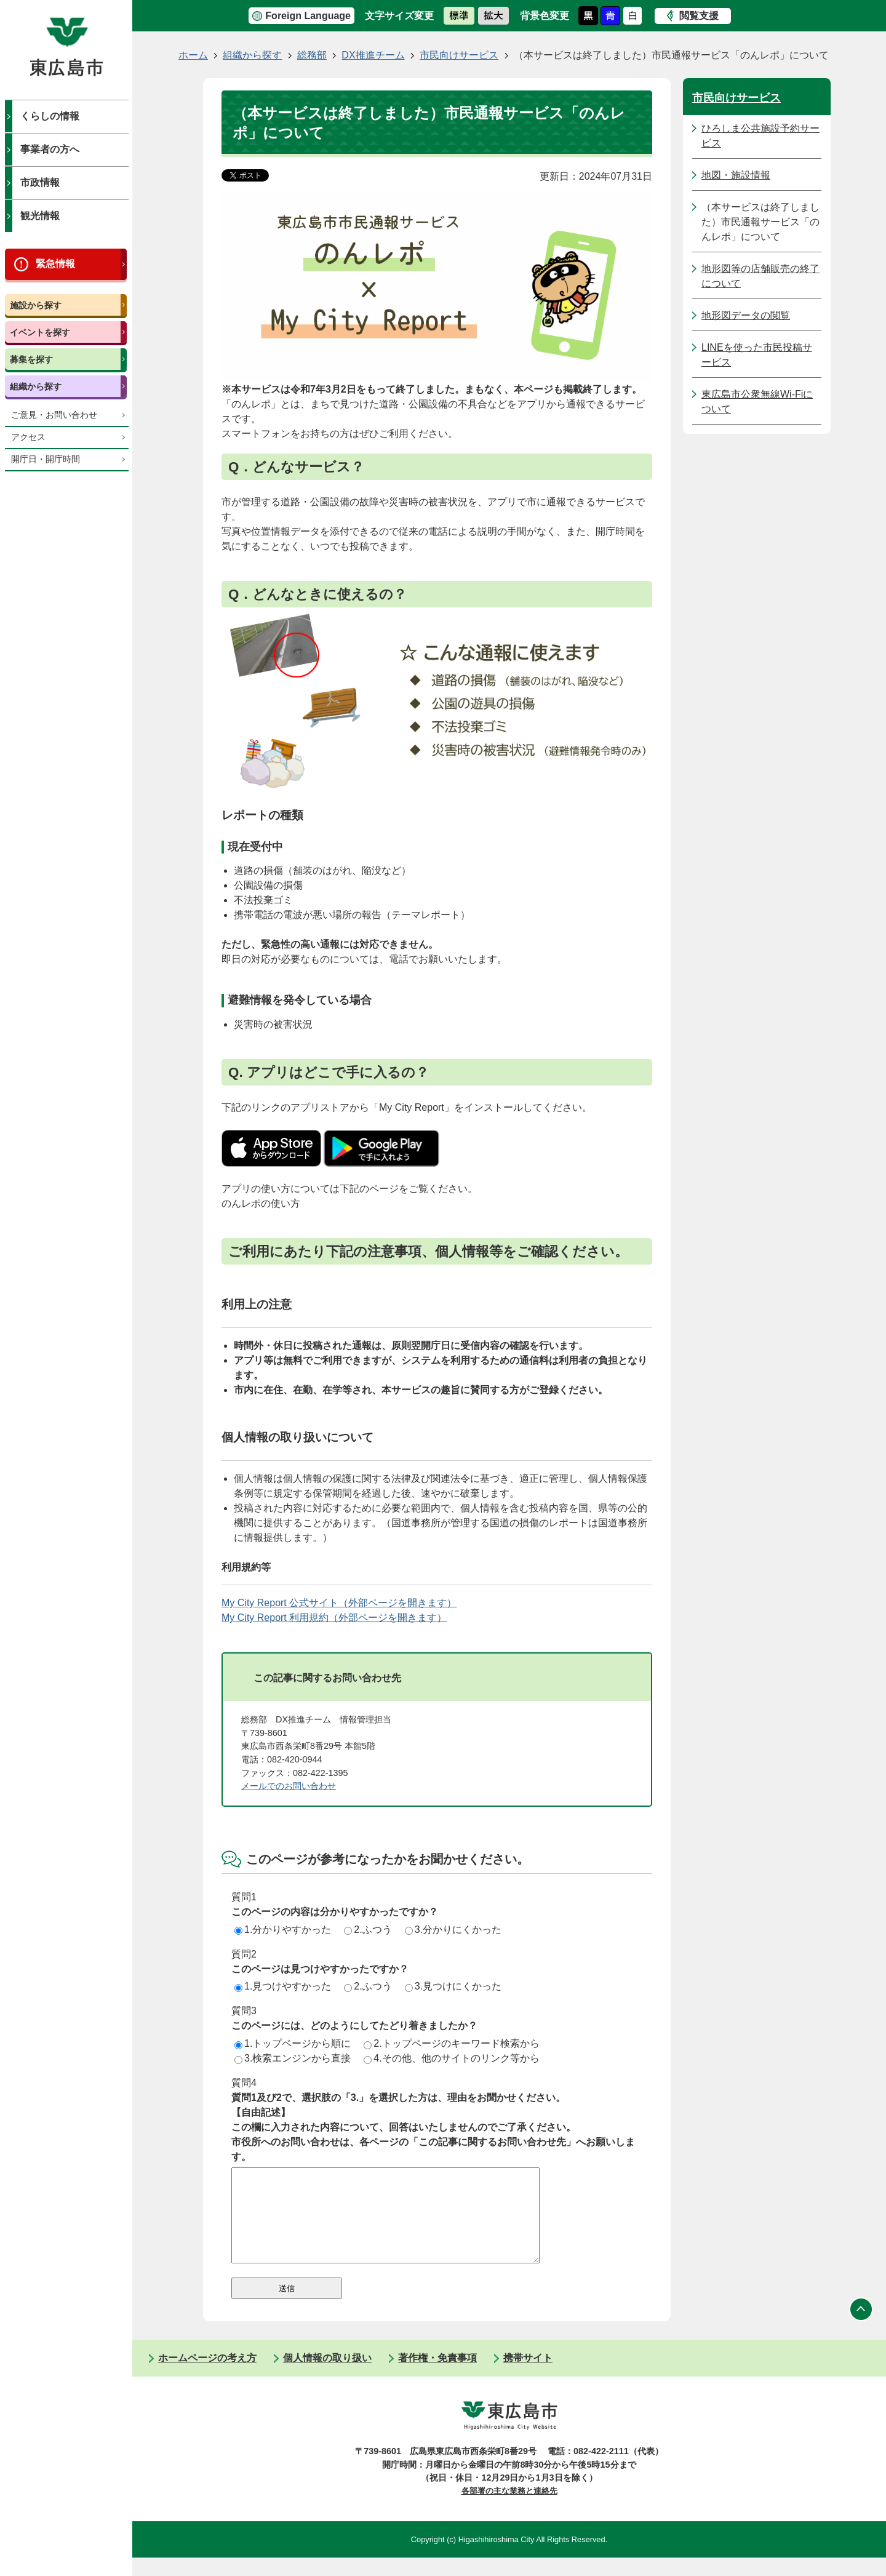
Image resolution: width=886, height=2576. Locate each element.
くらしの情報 (49, 116)
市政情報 (40, 182)
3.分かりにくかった (453, 1929)
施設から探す (36, 305)
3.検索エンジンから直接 (292, 2058)
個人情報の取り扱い (327, 2376)
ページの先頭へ (861, 2327)
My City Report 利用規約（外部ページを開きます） (334, 1617)
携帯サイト (528, 2376)
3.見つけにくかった (453, 1986)
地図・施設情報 (735, 175)
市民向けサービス (459, 55)
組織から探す (36, 386)
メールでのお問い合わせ (288, 1786)
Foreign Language (308, 15)
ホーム (193, 55)
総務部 (312, 55)
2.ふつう (367, 1929)
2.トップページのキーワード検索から (451, 2043)
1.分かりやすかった (282, 1929)
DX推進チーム (372, 55)
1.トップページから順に (292, 2043)
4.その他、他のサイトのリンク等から (451, 2058)
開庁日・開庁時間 (45, 459)
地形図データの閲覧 (745, 315)
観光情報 (40, 215)
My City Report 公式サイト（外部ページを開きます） (339, 1603)
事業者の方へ (49, 149)
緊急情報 (55, 263)
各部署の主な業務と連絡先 (509, 2509)
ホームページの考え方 (207, 2376)
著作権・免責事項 (437, 2376)
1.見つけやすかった (282, 1986)
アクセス (28, 437)
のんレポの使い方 (261, 1203)
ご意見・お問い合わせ (54, 415)
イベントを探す (40, 332)
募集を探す (31, 359)
